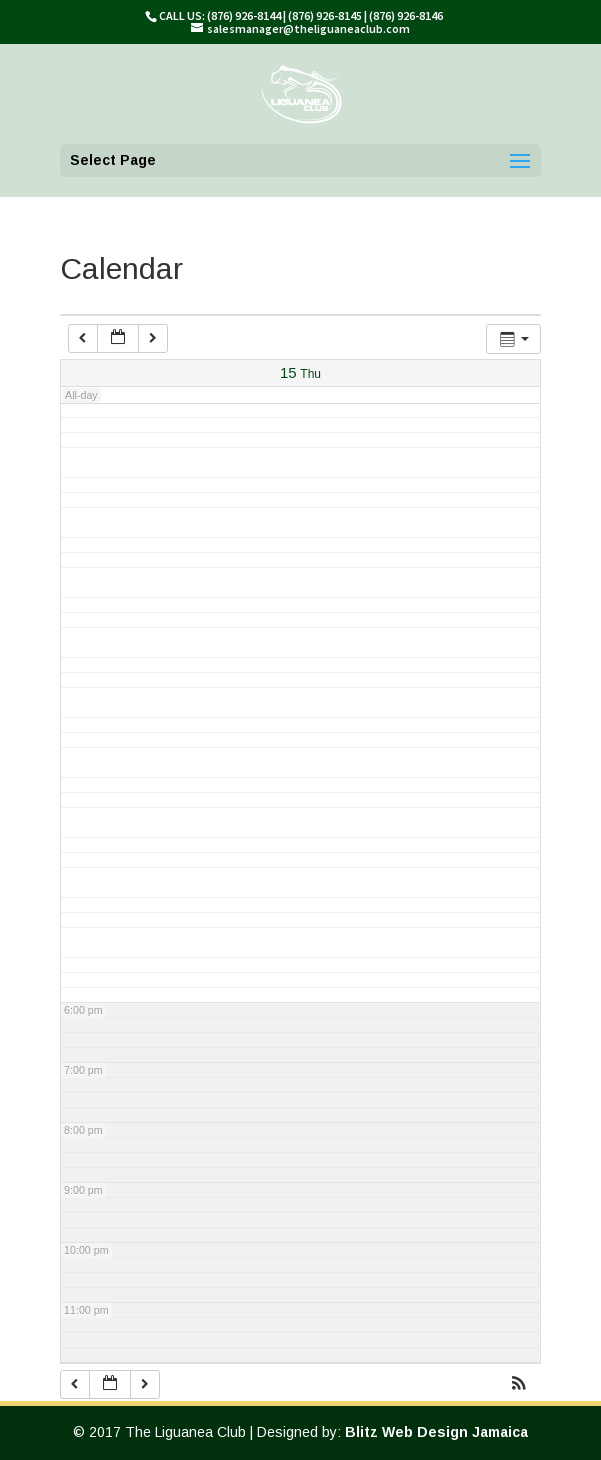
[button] (519, 1385)
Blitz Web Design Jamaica (436, 1432)
